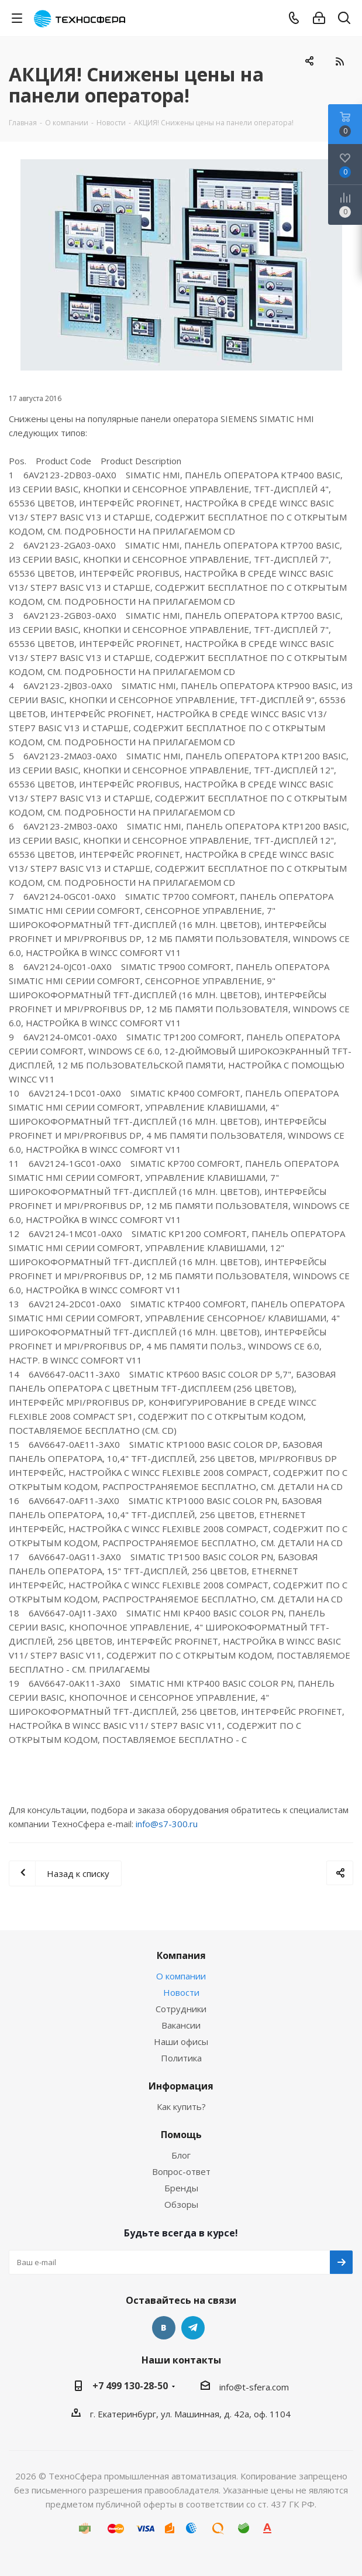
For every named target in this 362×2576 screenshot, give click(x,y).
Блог (181, 2155)
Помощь (181, 2134)
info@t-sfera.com (254, 2387)
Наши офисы (181, 2041)
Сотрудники (181, 2009)
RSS (339, 61)
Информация (181, 2086)
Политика (181, 2058)
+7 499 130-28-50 (130, 2385)
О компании (181, 1976)
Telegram (193, 2327)
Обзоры (181, 2204)
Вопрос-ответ (181, 2171)
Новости (181, 1992)
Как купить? (181, 2106)
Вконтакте (163, 2327)
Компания (181, 1955)
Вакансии (181, 2025)
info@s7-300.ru (167, 1824)
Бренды (181, 2188)
